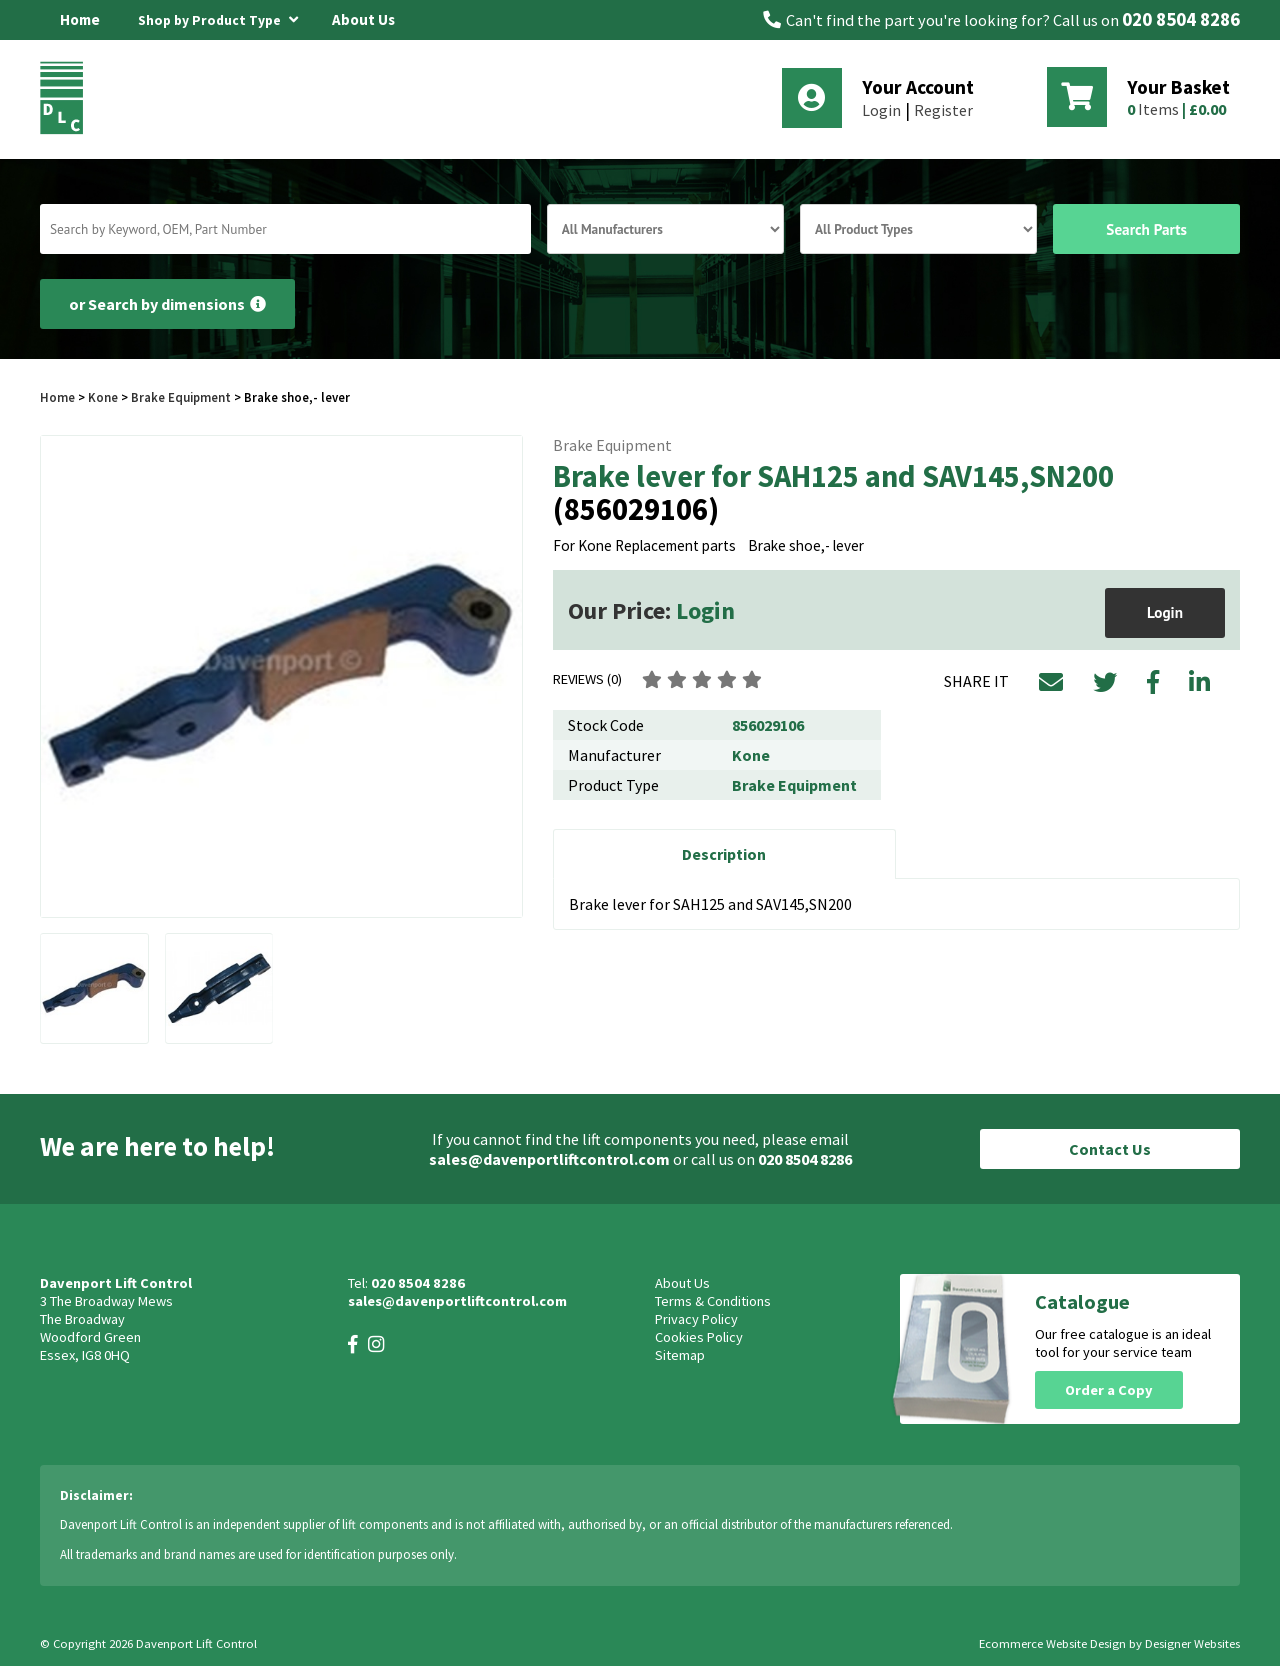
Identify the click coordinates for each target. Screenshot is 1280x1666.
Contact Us (1110, 1149)
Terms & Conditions (713, 1301)
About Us (363, 19)
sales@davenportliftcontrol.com (549, 1159)
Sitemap (680, 1355)
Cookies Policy (699, 1337)
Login (881, 110)
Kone (104, 397)
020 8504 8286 (1181, 19)
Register (943, 110)
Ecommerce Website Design (1052, 1643)
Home (80, 19)
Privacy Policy (696, 1319)
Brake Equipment (181, 397)
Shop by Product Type (218, 17)
